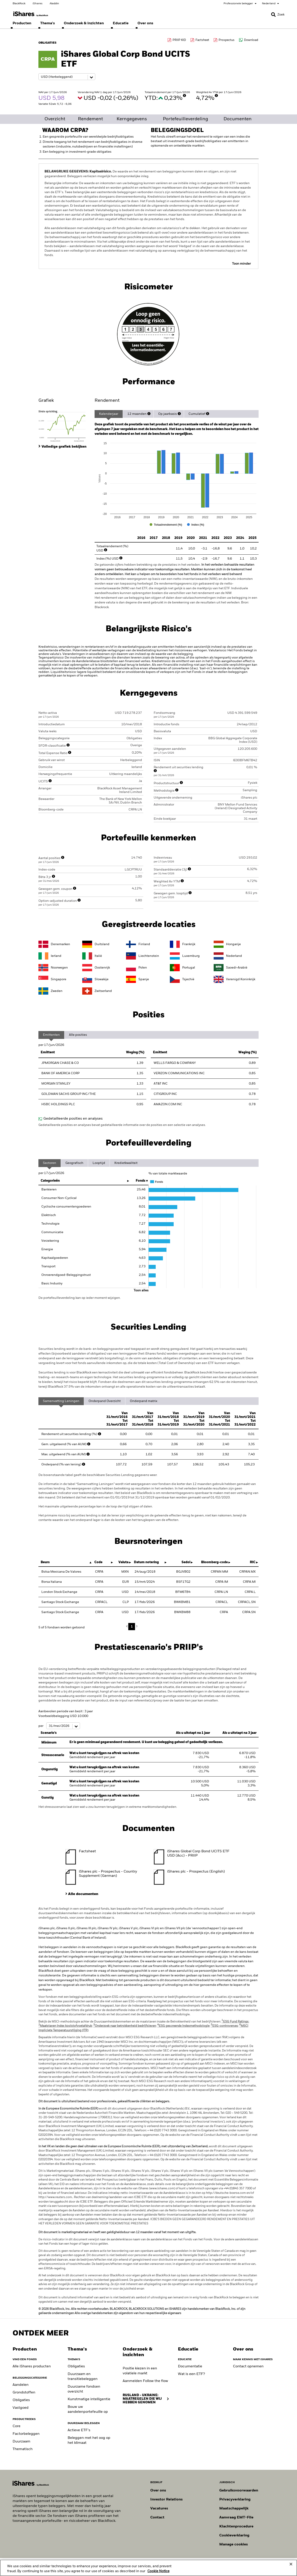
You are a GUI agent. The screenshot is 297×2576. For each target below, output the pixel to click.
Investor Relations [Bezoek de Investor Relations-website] (166, 2499)
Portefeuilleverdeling (185, 119)
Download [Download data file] (251, 40)
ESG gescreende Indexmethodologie (183, 2026)
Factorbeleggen (26, 2434)
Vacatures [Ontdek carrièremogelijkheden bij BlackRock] (159, 2508)
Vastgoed (21, 2408)
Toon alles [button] (141, 1290)
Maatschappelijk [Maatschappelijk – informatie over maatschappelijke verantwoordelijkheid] (233, 2508)
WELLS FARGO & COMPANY (175, 1063)
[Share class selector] (66, 76)
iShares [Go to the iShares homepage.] (37, 3)
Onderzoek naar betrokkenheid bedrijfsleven (124, 2026)
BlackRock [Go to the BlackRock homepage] (19, 3)
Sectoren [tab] (49, 1163)
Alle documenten (83, 1894)
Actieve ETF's (79, 2430)
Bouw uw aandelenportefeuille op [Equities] (88, 2409)
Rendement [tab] (107, 400)
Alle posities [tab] (78, 1034)
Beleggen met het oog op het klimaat (89, 2440)
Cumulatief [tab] (196, 413)
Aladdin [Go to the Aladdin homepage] (54, 3)
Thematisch (23, 2449)
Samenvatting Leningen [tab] (61, 1401)
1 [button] (132, 1626)
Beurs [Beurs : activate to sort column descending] (45, 1562)
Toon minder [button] (241, 263)
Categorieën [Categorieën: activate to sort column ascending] (50, 1180)
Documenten (238, 119)
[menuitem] (22, 23)
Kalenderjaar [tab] (108, 413)
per (59, 1726)
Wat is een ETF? (191, 2374)
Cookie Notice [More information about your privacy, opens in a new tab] (158, 2571)
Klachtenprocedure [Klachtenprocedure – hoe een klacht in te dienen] (236, 2526)
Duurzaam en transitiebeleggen (83, 2376)
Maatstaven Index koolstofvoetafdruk (65, 2026)
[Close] (291, 2565)
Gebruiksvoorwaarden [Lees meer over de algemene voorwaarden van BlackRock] (238, 2490)
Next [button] (136, 1626)
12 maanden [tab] (136, 413)
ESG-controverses (224, 2026)
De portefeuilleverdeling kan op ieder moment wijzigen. (79, 1297)
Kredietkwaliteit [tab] (125, 1163)
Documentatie (190, 2366)
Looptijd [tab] (99, 1163)
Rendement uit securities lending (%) (71, 1434)
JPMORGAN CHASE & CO (60, 1063)
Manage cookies (233, 2544)
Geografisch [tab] (74, 1163)
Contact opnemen (248, 2366)
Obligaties (21, 2400)
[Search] (277, 14)
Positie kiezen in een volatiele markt (140, 2371)
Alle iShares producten (32, 2366)
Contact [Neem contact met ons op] (157, 2517)
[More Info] (184, 95)
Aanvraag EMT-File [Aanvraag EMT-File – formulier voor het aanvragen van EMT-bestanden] (236, 2517)
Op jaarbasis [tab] (167, 413)
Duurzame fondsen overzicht (84, 2389)
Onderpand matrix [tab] (143, 1401)
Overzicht (54, 119)
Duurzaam (21, 2441)
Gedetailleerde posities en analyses (73, 1119)
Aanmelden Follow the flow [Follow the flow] (145, 2381)
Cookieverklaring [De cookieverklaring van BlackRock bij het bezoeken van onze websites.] (234, 2535)
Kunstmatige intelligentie (89, 2399)
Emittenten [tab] (51, 1034)
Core (16, 2426)
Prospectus (227, 40)
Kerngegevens (132, 119)
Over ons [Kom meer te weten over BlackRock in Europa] (158, 2490)
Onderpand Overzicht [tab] (105, 1401)
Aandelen (21, 2385)
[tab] (64, 426)
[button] (273, 14)
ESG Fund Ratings (235, 2021)
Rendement (90, 119)
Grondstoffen (24, 2392)
